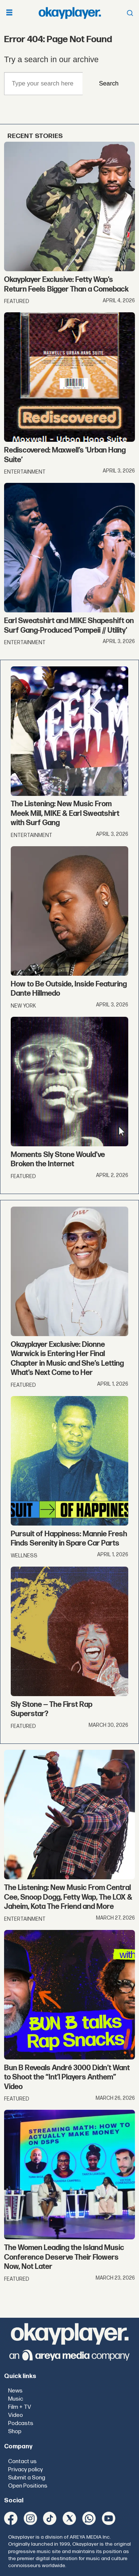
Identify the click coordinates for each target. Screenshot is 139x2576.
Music (15, 2398)
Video (15, 2415)
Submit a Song (26, 2477)
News (15, 2390)
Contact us (22, 2461)
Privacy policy (25, 2469)
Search (109, 83)
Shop (14, 2431)
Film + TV (19, 2407)
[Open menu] (9, 13)
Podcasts (20, 2423)
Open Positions (27, 2485)
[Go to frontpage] (70, 13)
